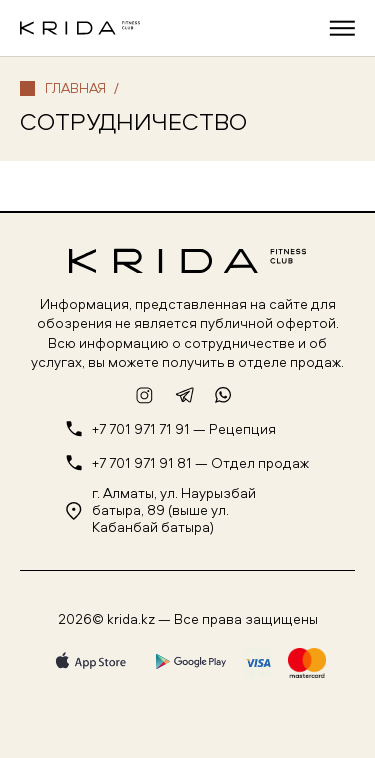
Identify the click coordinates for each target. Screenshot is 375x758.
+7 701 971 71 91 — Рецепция (184, 429)
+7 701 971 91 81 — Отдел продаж (200, 463)
